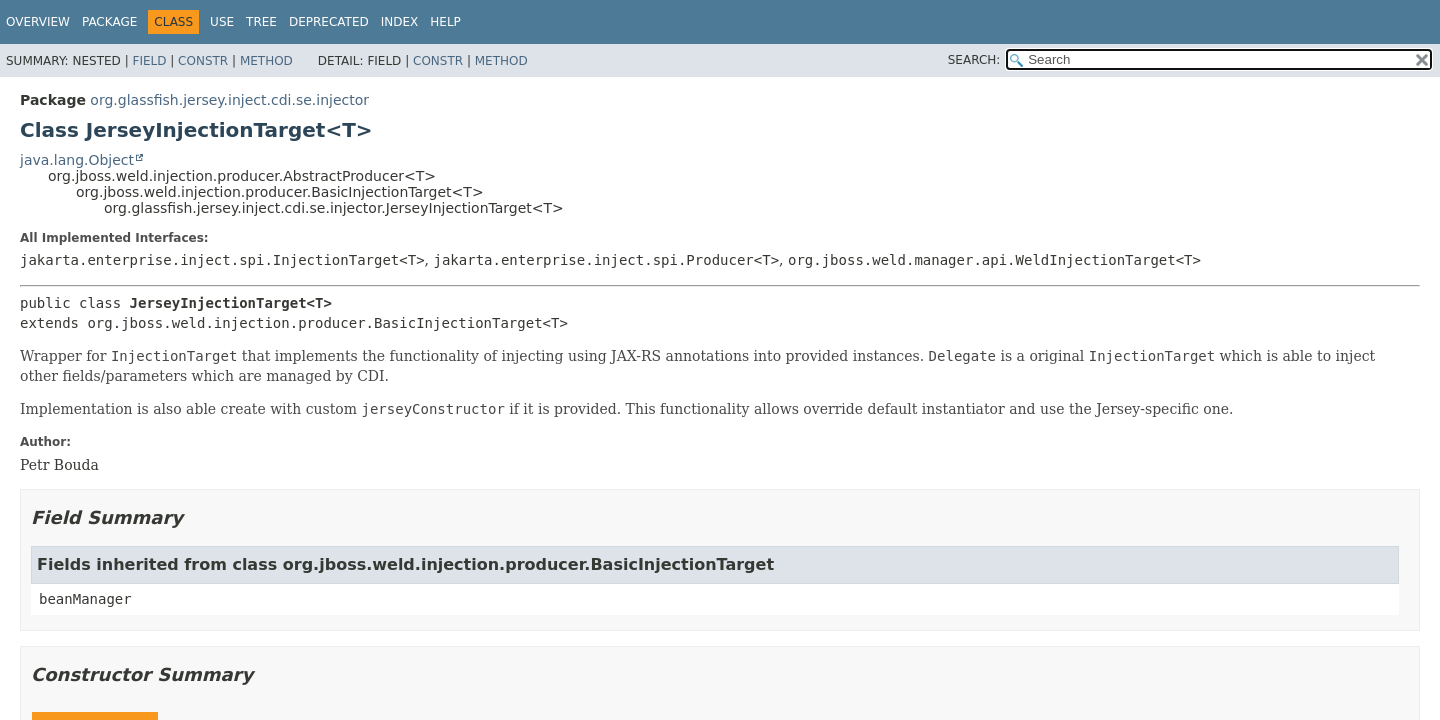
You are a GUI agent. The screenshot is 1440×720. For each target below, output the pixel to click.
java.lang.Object (77, 160)
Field (149, 61)
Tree (261, 22)
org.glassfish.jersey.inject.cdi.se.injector (229, 100)
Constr (203, 61)
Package (109, 22)
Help (445, 22)
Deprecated (329, 22)
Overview (38, 22)
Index (400, 22)
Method (266, 61)
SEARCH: (974, 60)
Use (222, 22)
